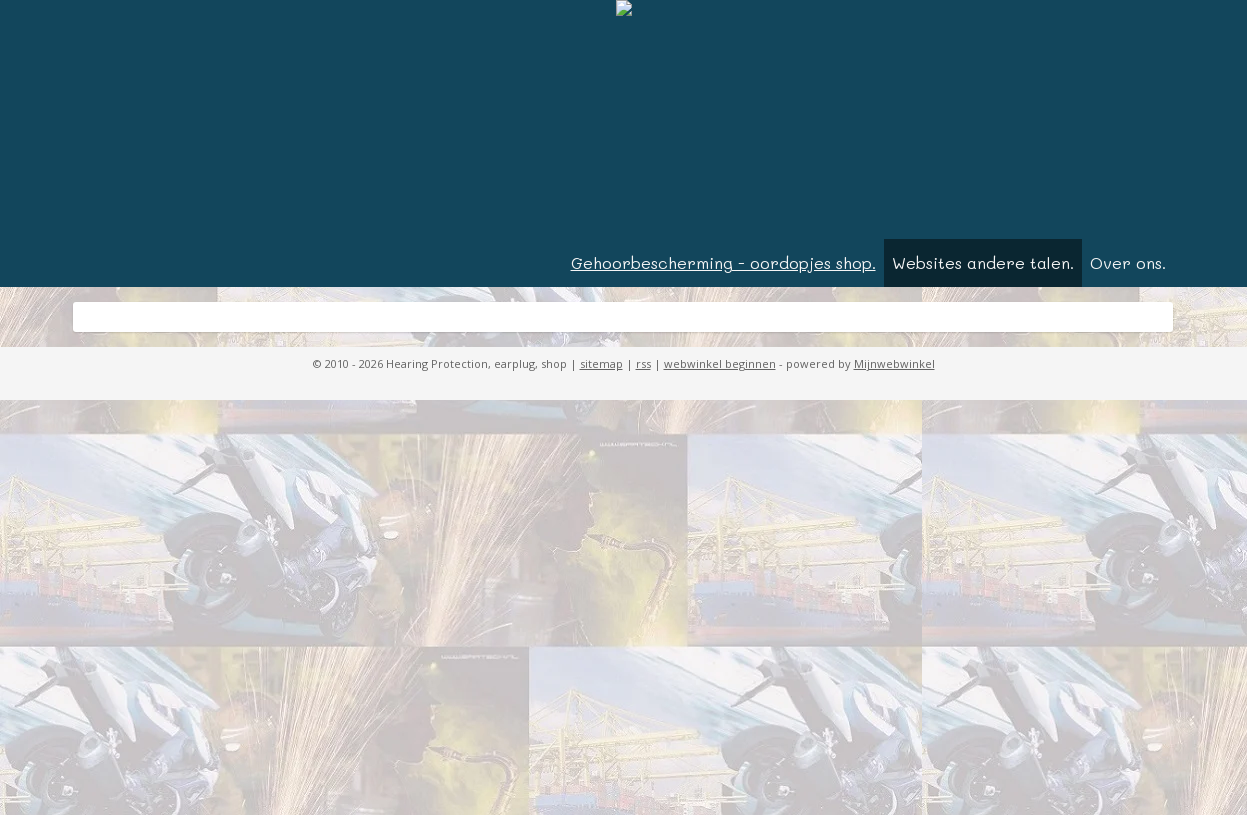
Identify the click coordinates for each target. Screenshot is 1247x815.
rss (643, 363)
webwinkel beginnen (720, 363)
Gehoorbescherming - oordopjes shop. (723, 262)
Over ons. (1128, 262)
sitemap (601, 363)
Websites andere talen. (983, 262)
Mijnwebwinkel (894, 363)
